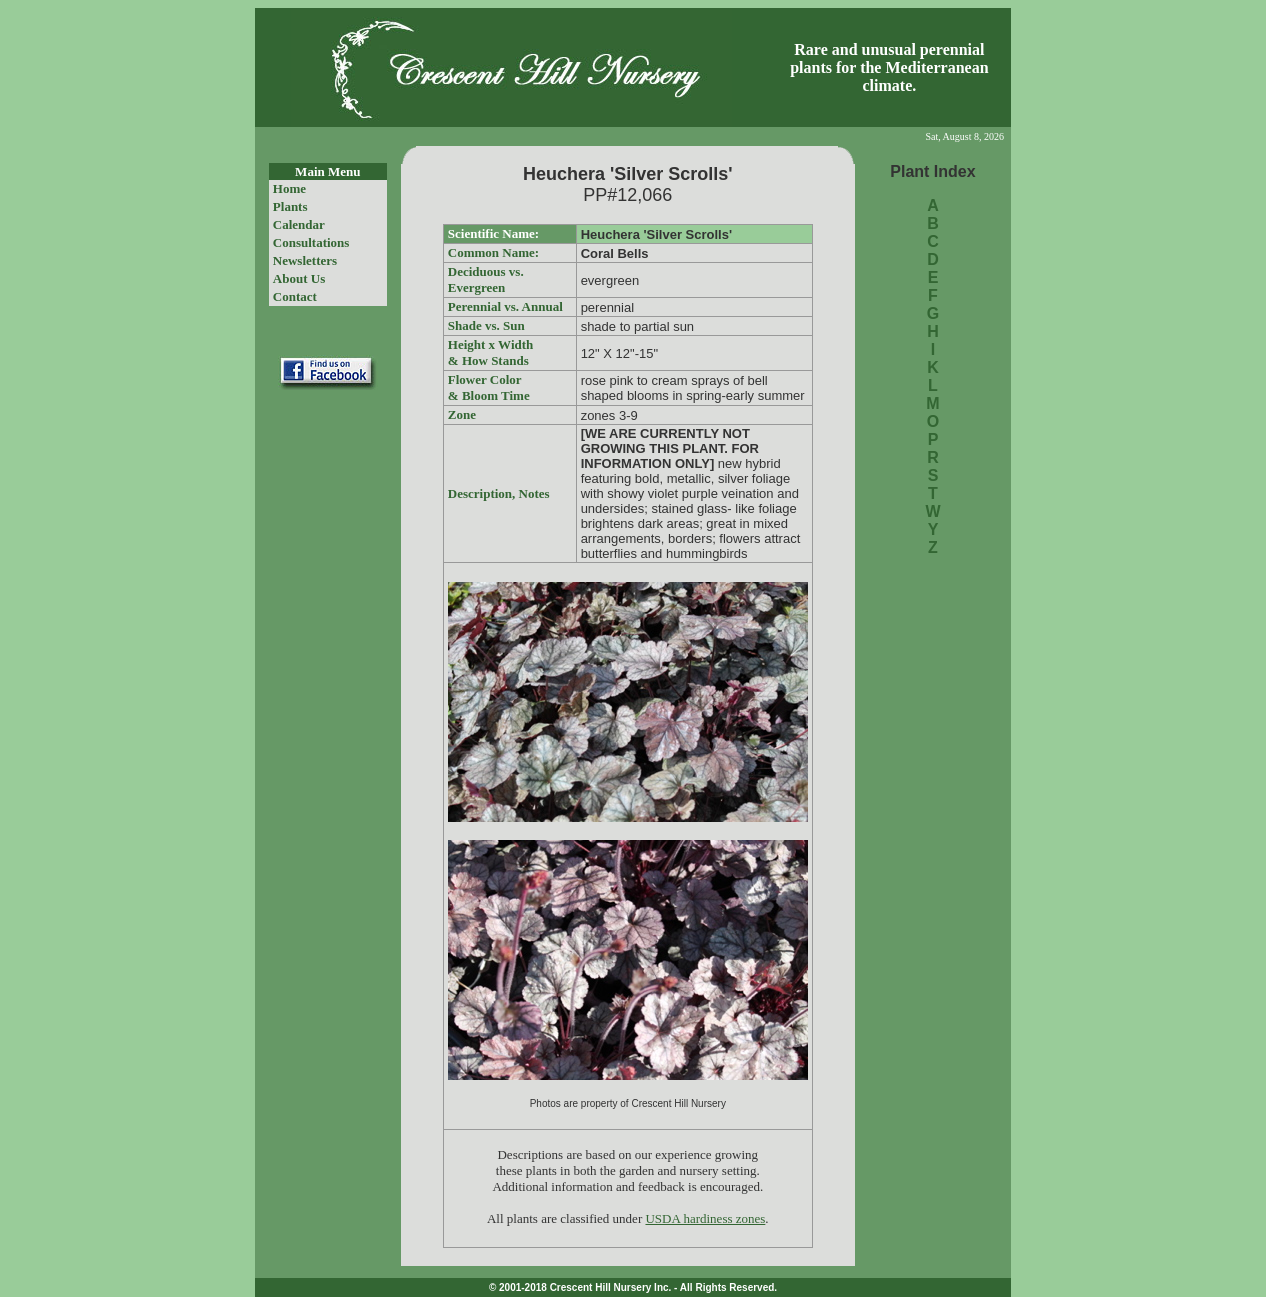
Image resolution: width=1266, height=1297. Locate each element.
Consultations (311, 242)
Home (289, 188)
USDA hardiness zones (705, 1218)
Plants (290, 206)
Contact (295, 296)
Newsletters (305, 260)
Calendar (299, 224)
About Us (299, 278)
